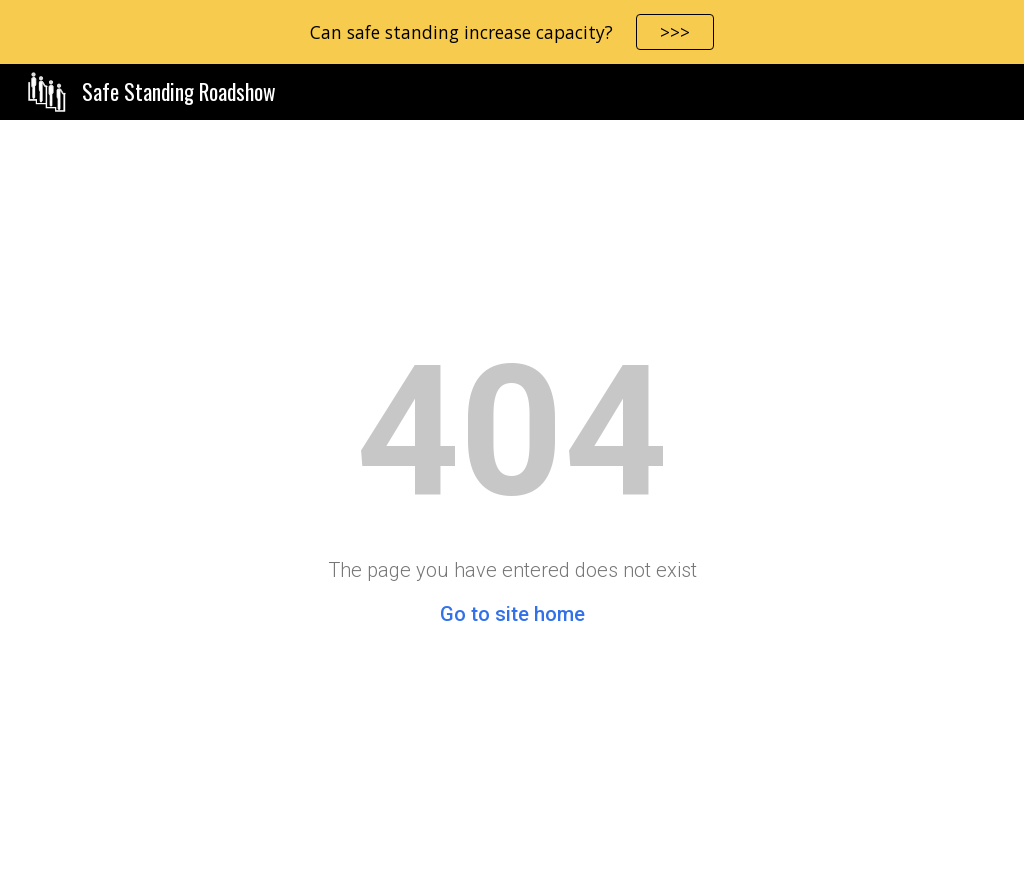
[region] (512, 32)
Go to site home (512, 614)
